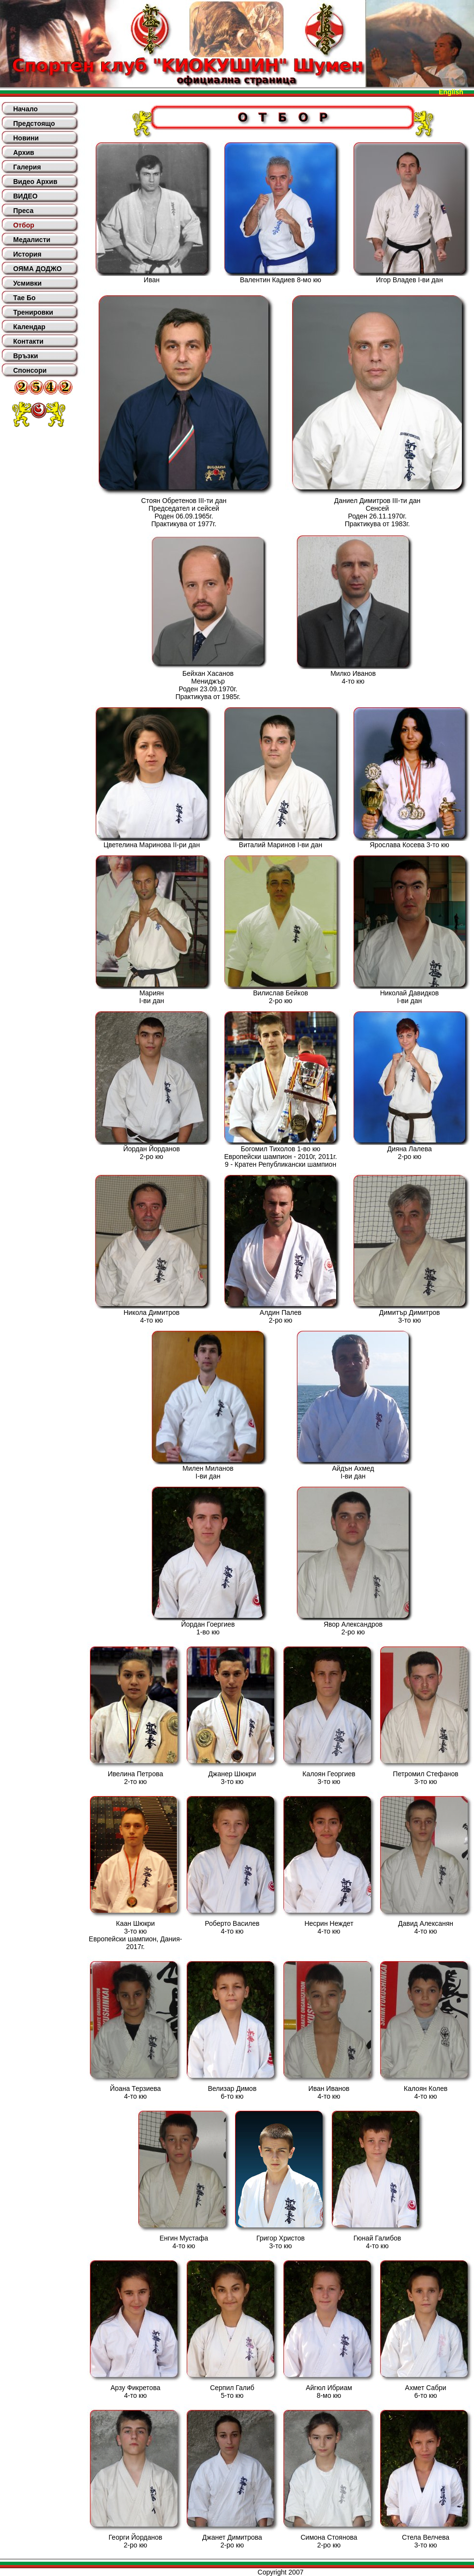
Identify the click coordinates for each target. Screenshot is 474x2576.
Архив (23, 152)
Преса (23, 210)
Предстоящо (34, 123)
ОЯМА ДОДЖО (37, 269)
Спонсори (29, 370)
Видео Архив (35, 181)
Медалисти (31, 240)
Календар (29, 327)
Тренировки (33, 312)
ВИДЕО (25, 196)
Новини (26, 138)
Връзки (25, 356)
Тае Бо (24, 298)
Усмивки (27, 283)
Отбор (23, 225)
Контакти (28, 341)
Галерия (27, 167)
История (27, 254)
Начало (25, 109)
